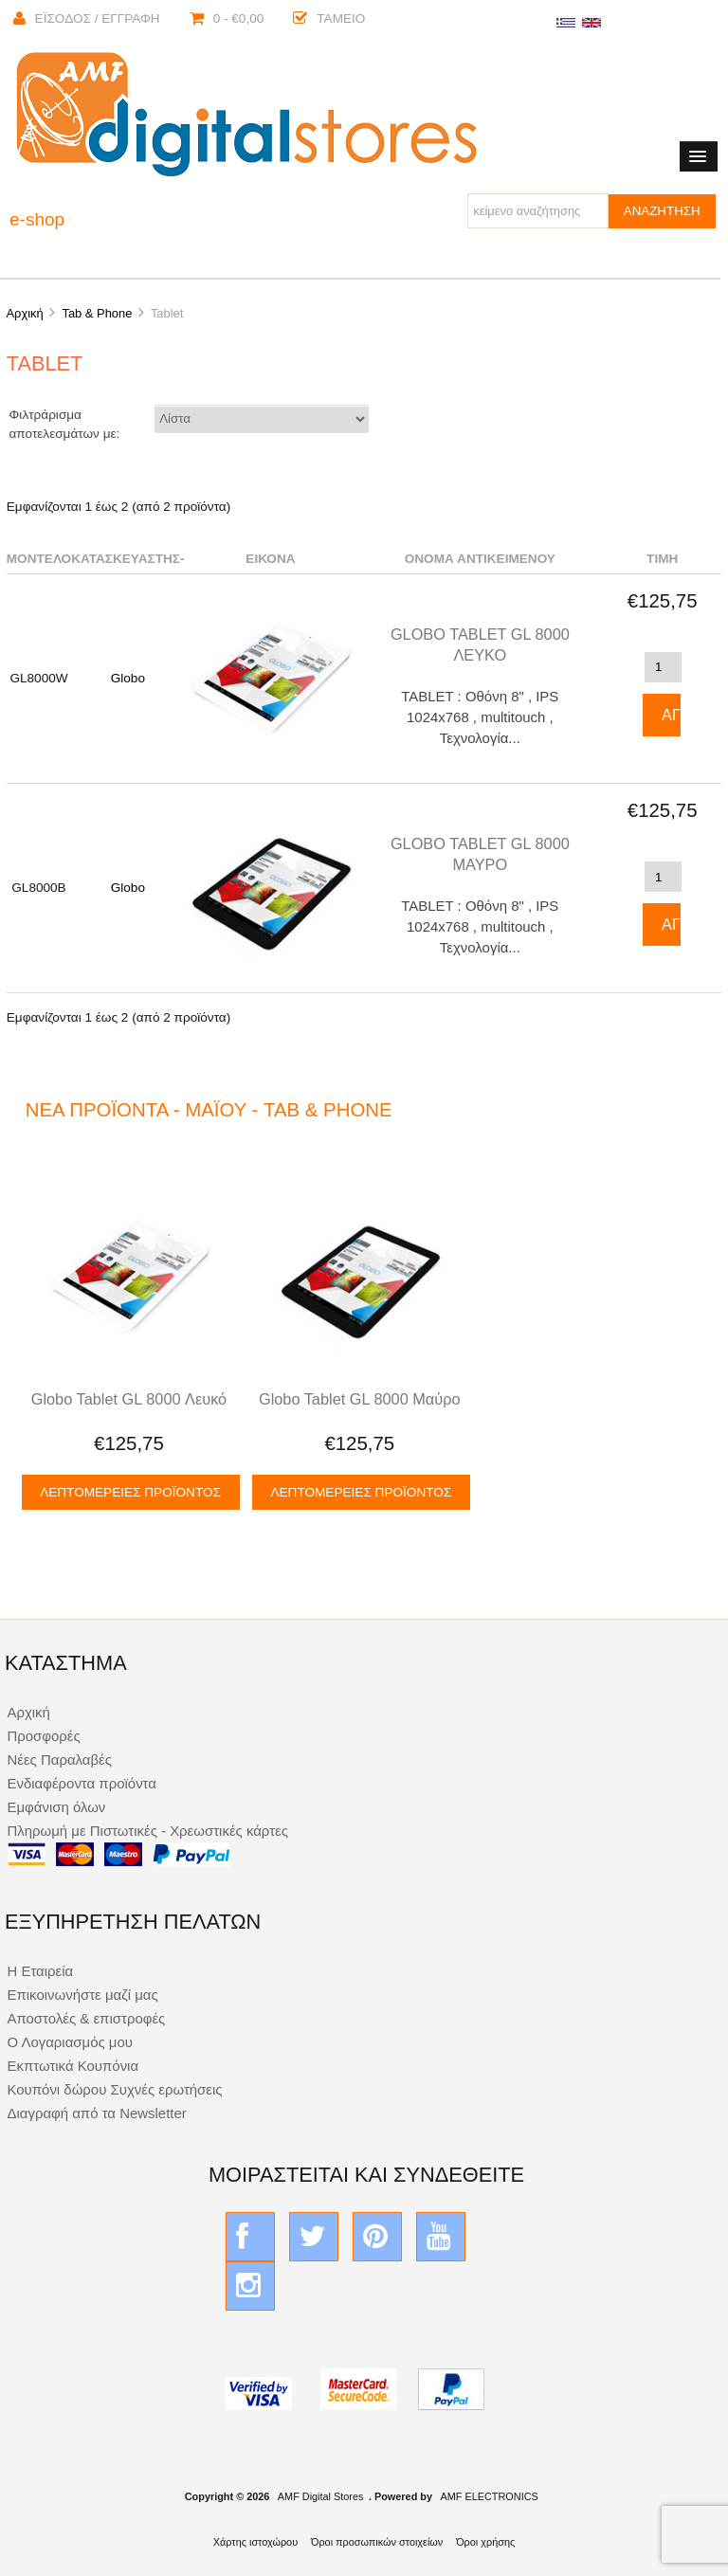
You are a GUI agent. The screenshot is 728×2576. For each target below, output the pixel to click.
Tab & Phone (97, 313)
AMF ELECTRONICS (488, 2496)
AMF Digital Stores (321, 2496)
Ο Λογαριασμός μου (70, 2042)
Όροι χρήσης (485, 2542)
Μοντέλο (39, 559)
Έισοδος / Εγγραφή (86, 18)
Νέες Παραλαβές (59, 1759)
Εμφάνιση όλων (56, 1807)
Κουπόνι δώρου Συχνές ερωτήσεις (114, 2089)
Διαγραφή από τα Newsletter (96, 2113)
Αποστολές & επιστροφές (86, 2018)
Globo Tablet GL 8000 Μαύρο (360, 1398)
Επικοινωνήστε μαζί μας (82, 1994)
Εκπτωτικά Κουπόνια (72, 2066)
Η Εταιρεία (40, 1971)
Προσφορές (43, 1736)
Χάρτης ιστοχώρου (255, 2542)
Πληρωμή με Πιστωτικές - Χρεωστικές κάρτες (147, 1831)
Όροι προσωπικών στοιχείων (377, 2542)
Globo (128, 678)
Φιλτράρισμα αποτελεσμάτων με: (64, 424)
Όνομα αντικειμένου (480, 559)
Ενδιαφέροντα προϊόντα (81, 1783)
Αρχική (24, 313)
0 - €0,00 (227, 18)
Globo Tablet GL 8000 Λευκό (129, 1398)
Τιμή (662, 559)
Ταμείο (329, 18)
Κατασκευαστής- (127, 559)
